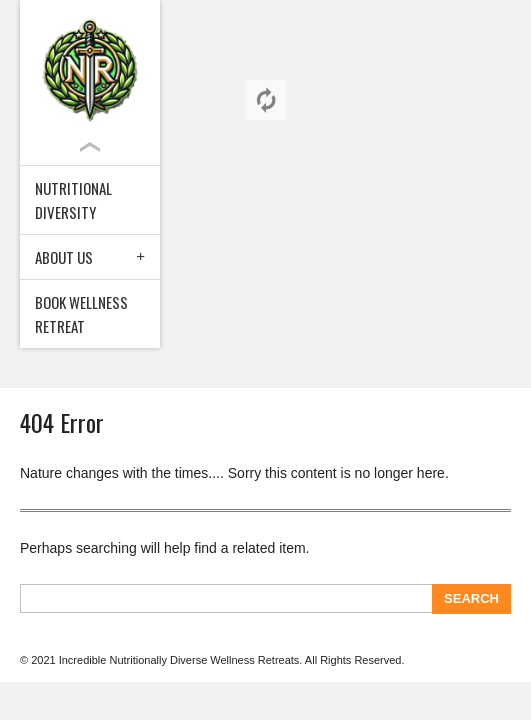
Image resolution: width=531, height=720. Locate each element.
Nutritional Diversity (73, 200)
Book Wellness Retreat (81, 314)
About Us (64, 257)
